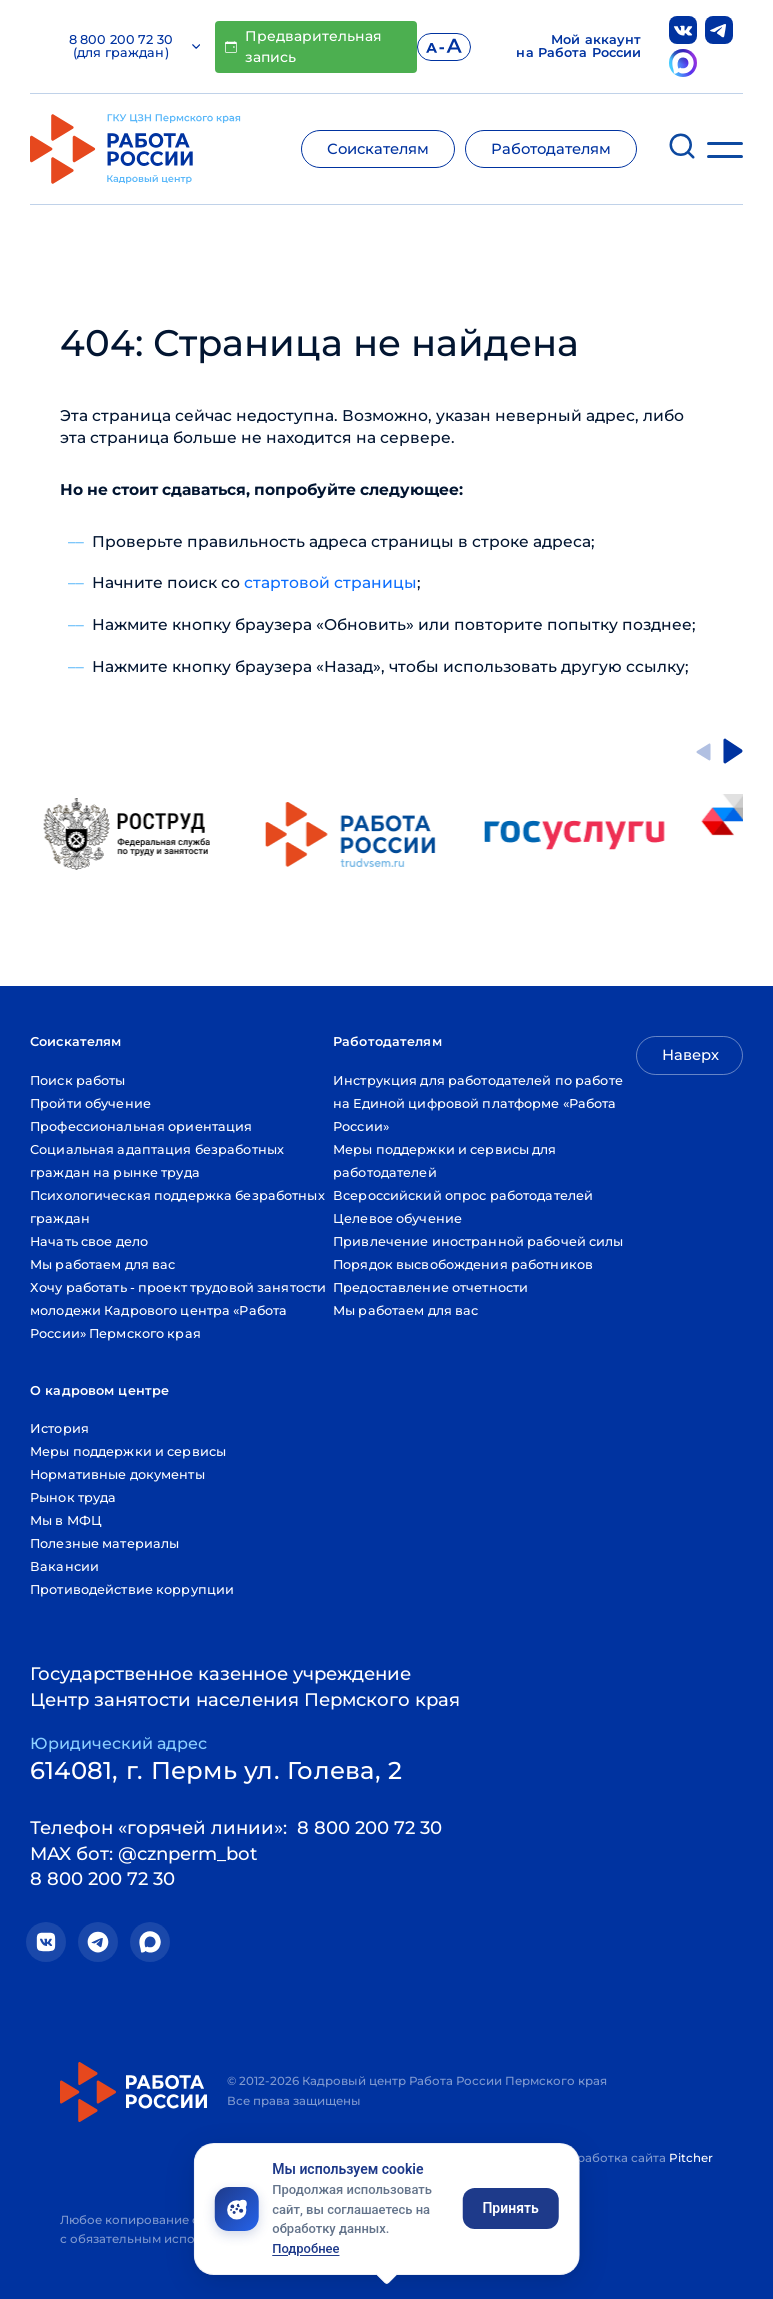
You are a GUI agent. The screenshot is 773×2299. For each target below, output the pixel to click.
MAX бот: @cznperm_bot (144, 1853)
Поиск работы (78, 1080)
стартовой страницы (330, 582)
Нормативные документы (117, 1474)
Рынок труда (73, 1497)
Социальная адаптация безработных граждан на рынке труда (157, 1161)
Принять (510, 2208)
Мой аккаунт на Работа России (578, 47)
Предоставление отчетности (430, 1287)
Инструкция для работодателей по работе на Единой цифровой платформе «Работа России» (478, 1103)
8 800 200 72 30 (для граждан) (134, 47)
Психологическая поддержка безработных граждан (177, 1207)
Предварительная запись (303, 46)
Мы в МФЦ (66, 1520)
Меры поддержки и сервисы (128, 1451)
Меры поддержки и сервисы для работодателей (445, 1161)
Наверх (690, 1055)
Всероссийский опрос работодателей (463, 1195)
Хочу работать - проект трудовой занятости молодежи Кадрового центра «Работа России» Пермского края (178, 1310)
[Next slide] (733, 751)
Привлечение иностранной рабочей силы (478, 1241)
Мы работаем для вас (102, 1264)
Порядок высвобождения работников (463, 1264)
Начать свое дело (89, 1241)
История (59, 1428)
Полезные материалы (104, 1543)
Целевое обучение (397, 1218)
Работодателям (551, 149)
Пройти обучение (90, 1103)
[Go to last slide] (703, 751)
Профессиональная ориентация (141, 1126)
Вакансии (64, 1566)
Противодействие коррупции (132, 1589)
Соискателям (378, 149)
